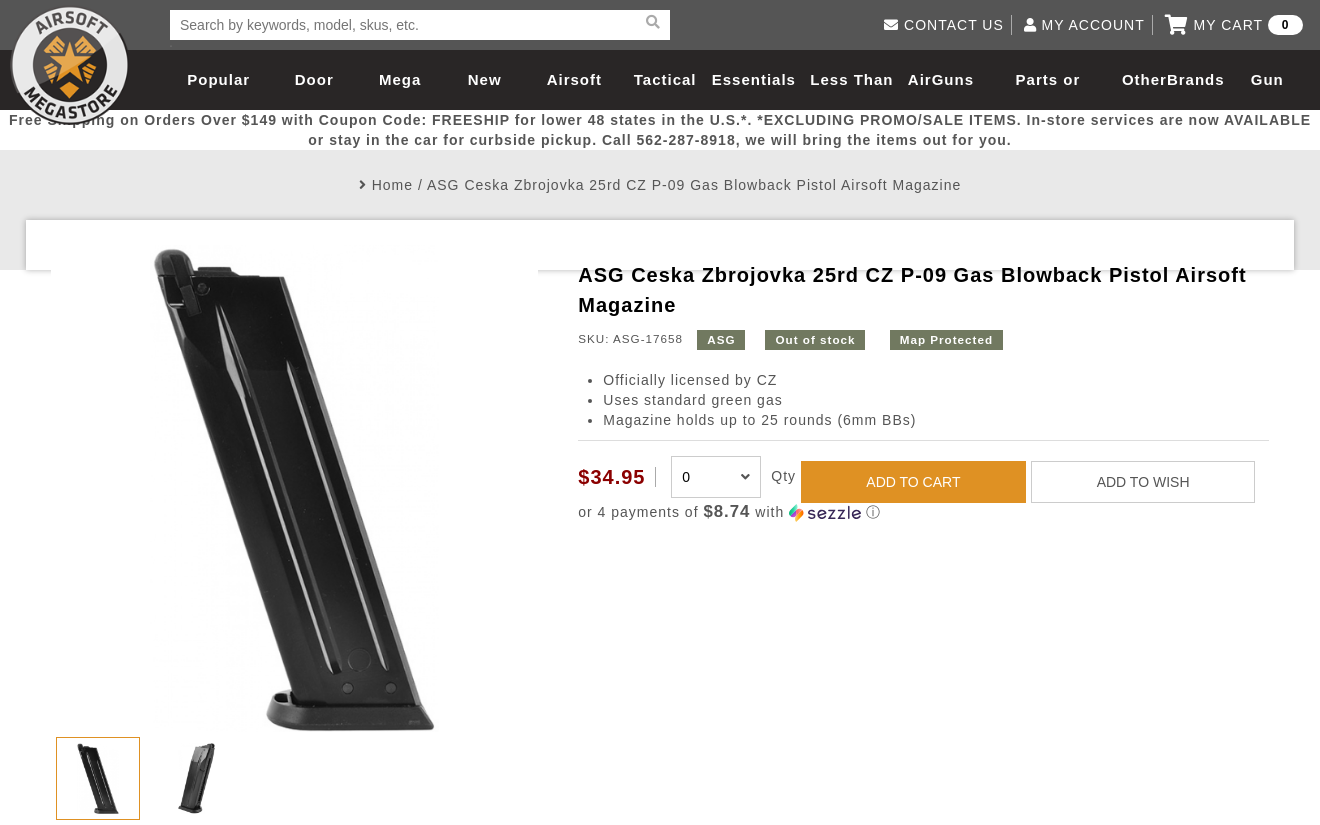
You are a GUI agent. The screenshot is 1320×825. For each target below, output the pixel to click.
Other (1144, 79)
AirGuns (941, 79)
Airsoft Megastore (70, 65)
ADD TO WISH (1143, 482)
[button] (923, 512)
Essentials (754, 79)
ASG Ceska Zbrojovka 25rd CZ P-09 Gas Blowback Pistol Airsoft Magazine (694, 185)
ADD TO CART (913, 482)
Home (392, 185)
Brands (1196, 79)
